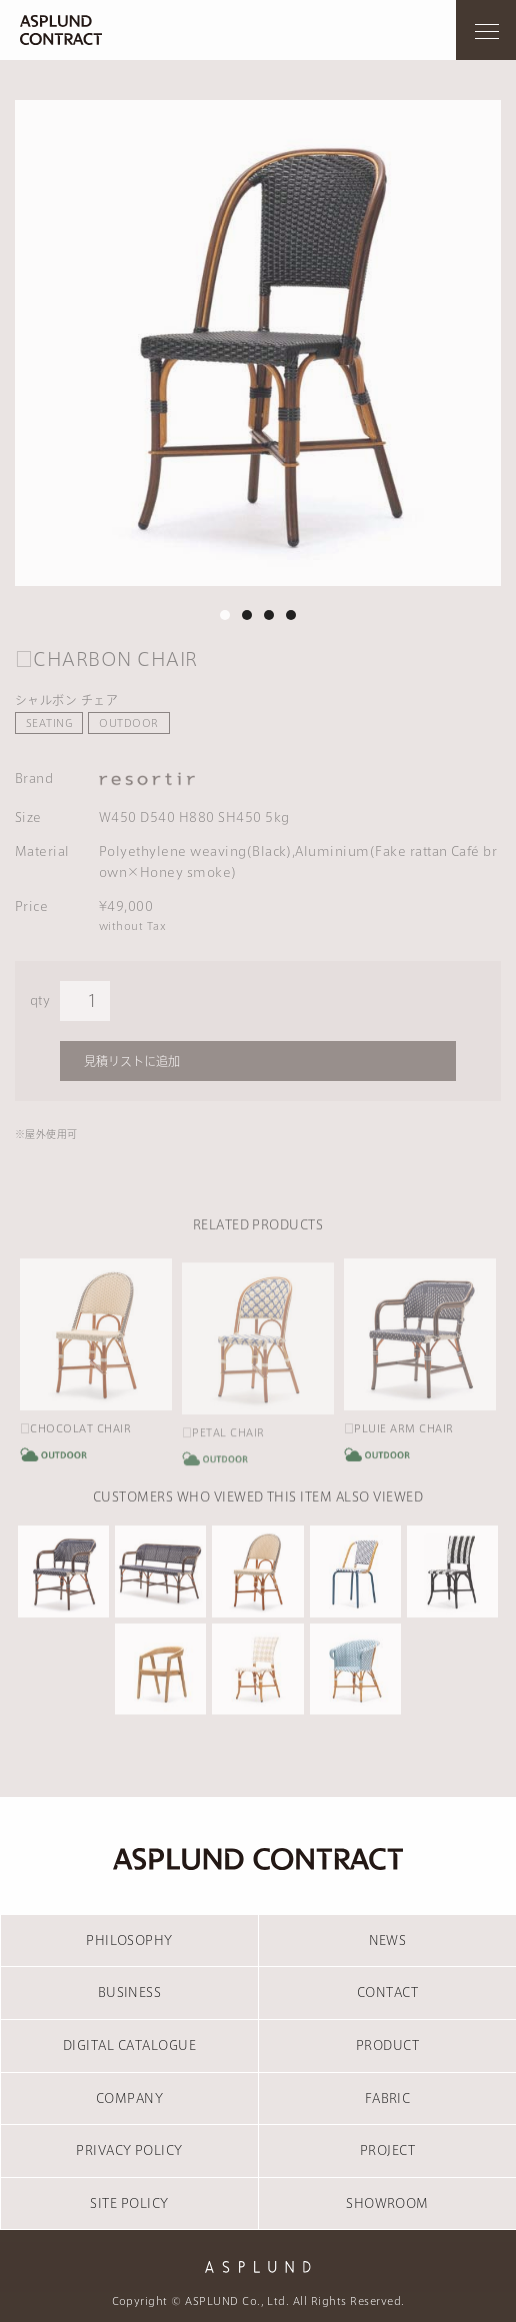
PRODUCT (387, 2045)
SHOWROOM (387, 2203)
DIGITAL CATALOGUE (129, 2045)
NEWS (388, 1940)
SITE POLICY (129, 2203)
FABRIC (388, 2098)
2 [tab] (247, 615)
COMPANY (129, 2098)
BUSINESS (130, 1992)
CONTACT (387, 1992)
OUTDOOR (128, 723)
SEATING (49, 723)
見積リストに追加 (132, 1061)
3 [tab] (269, 615)
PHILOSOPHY (129, 1940)
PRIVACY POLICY (129, 2150)
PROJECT (387, 2150)
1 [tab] (225, 615)
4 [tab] (291, 615)
